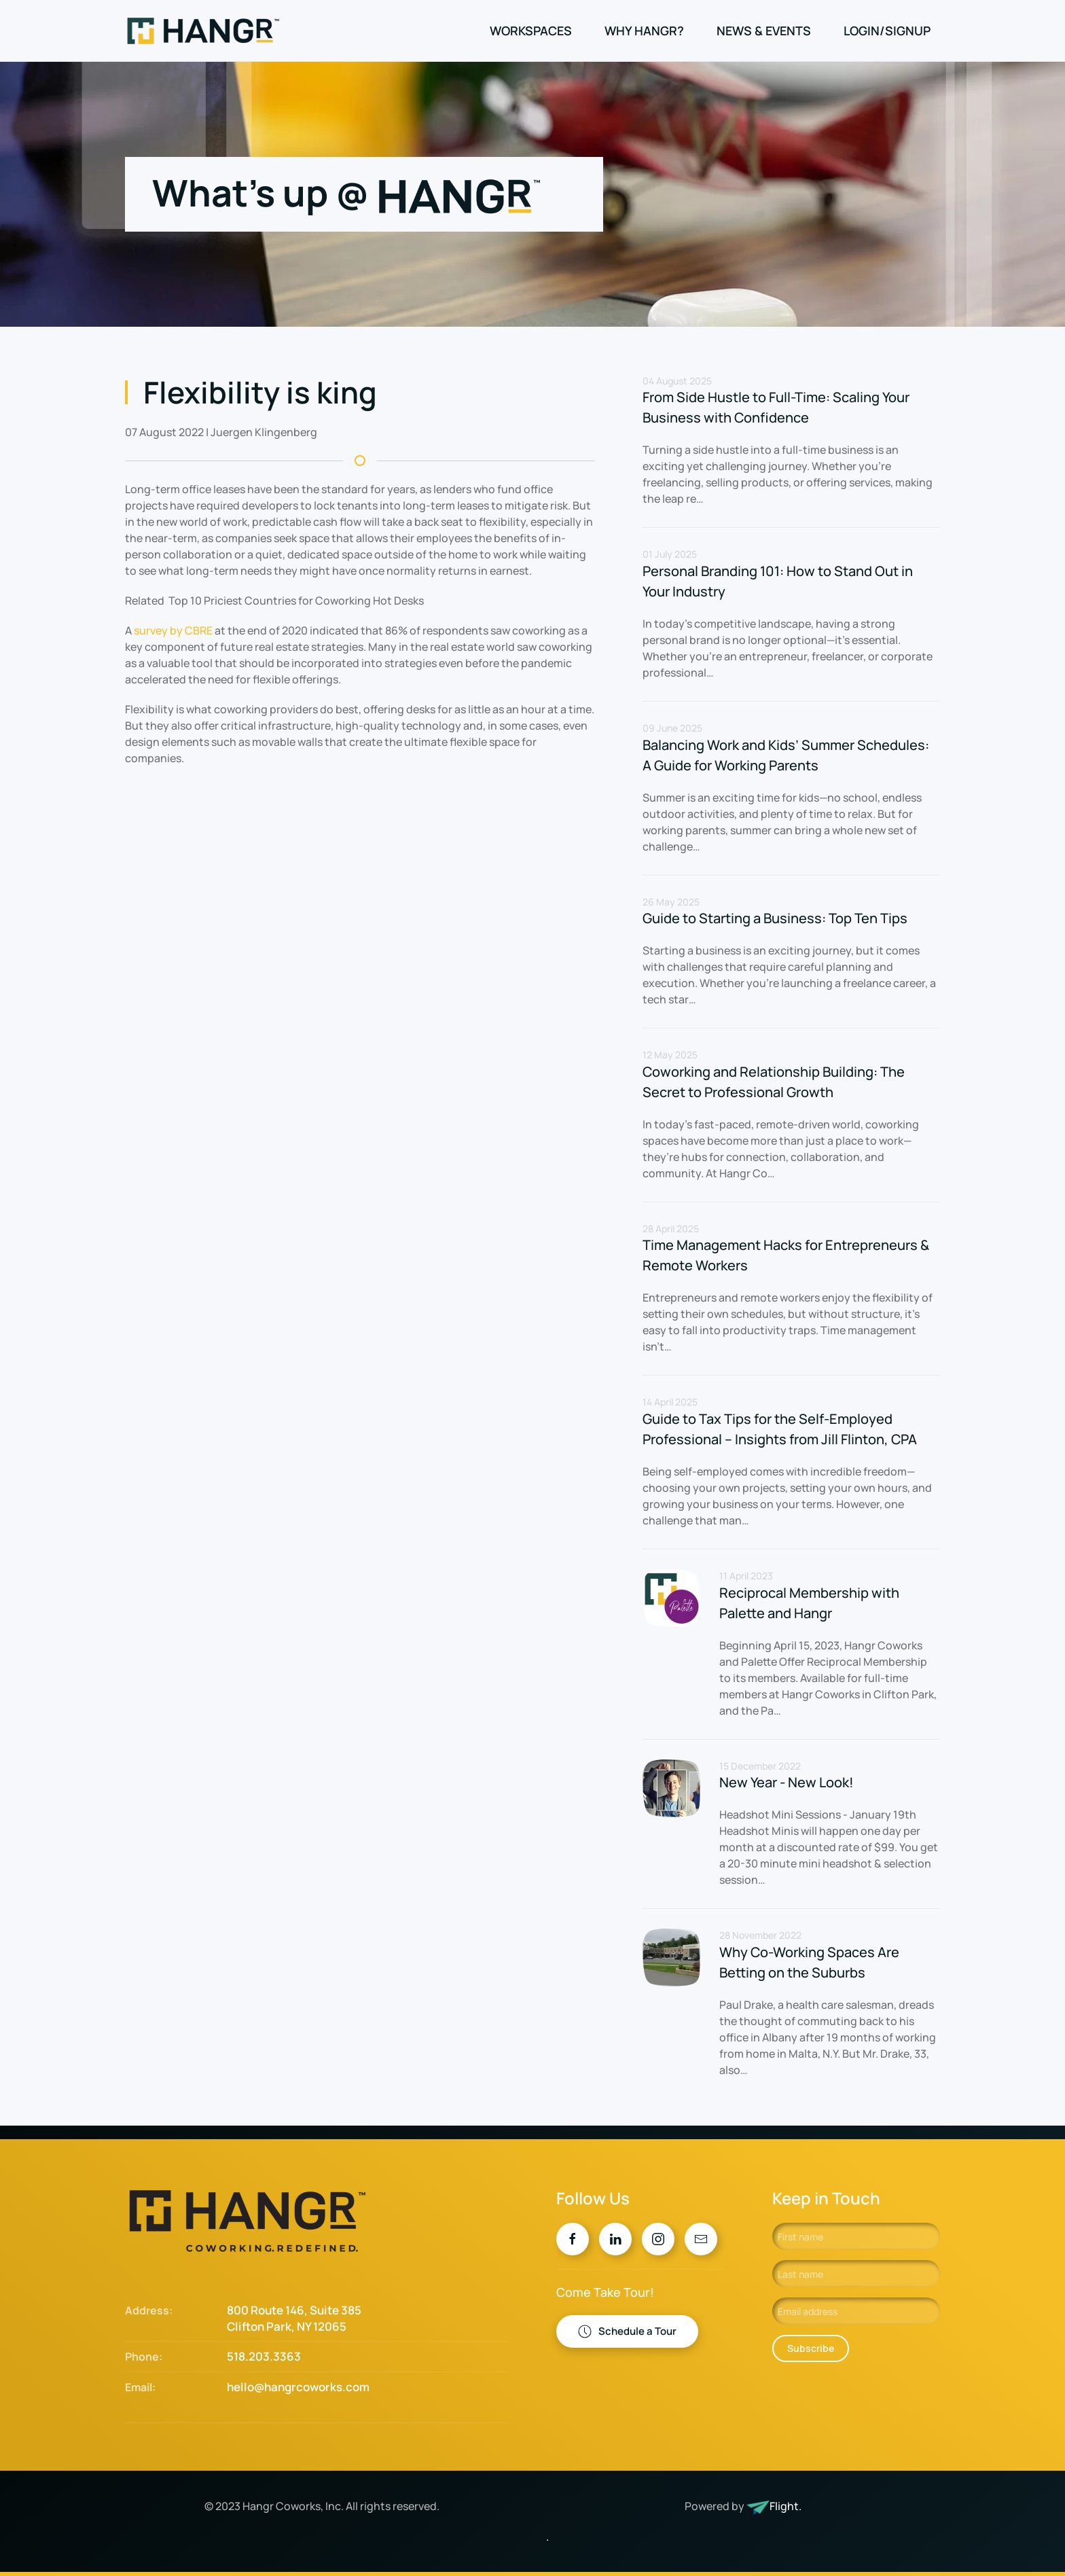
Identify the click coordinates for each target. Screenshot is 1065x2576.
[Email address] (856, 2311)
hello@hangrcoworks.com (298, 2387)
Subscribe (810, 2348)
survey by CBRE (173, 630)
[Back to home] (205, 30)
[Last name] (856, 2273)
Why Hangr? (644, 30)
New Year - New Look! (786, 1782)
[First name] (856, 2236)
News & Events (764, 30)
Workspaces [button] (531, 30)
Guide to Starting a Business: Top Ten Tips (775, 918)
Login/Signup (887, 30)
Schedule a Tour (627, 2331)
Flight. (785, 2506)
